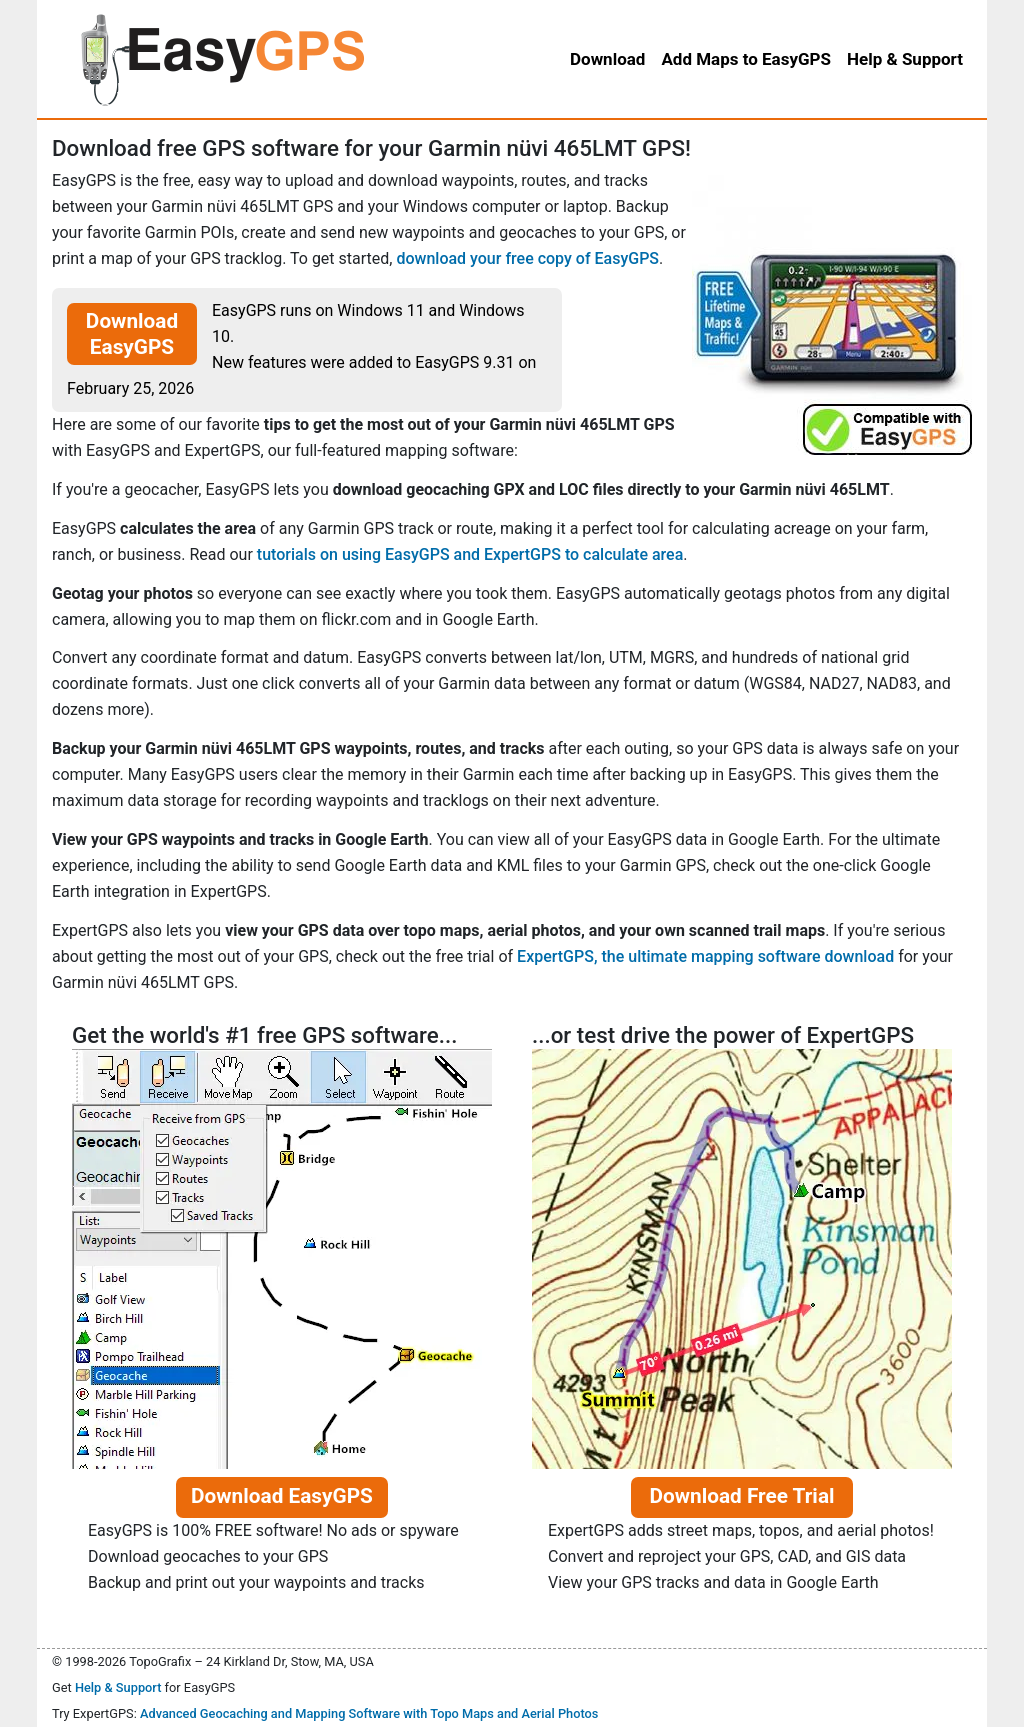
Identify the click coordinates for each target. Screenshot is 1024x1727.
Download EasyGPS (132, 334)
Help (905, 59)
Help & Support (118, 1687)
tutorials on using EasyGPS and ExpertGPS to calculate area (470, 554)
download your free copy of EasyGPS (527, 258)
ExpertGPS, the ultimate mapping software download (705, 956)
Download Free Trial (741, 1496)
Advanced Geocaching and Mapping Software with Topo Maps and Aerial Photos (369, 1713)
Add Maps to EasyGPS (746, 59)
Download (607, 59)
